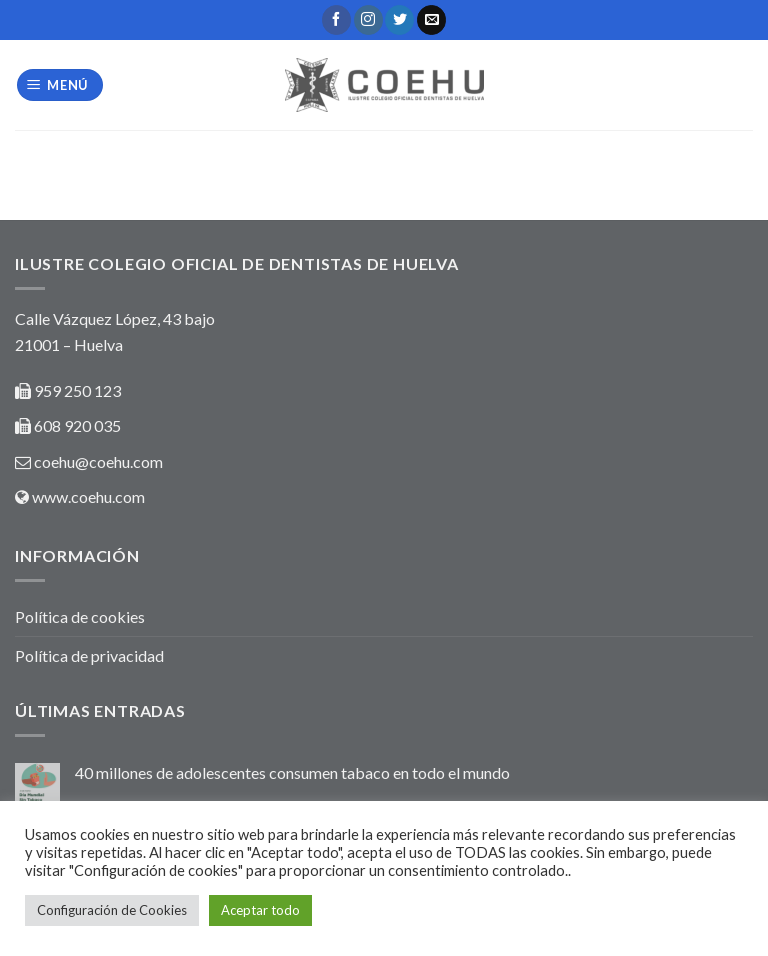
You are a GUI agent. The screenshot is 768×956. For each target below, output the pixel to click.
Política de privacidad (89, 655)
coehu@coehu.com (98, 461)
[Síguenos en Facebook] (336, 20)
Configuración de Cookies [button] (112, 910)
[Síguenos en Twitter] (399, 20)
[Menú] (60, 85)
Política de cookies (80, 616)
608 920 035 (76, 425)
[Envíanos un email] (431, 20)
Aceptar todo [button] (260, 910)
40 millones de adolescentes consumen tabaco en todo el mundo (292, 772)
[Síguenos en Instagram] (368, 20)
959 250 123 (77, 390)
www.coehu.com (88, 496)
